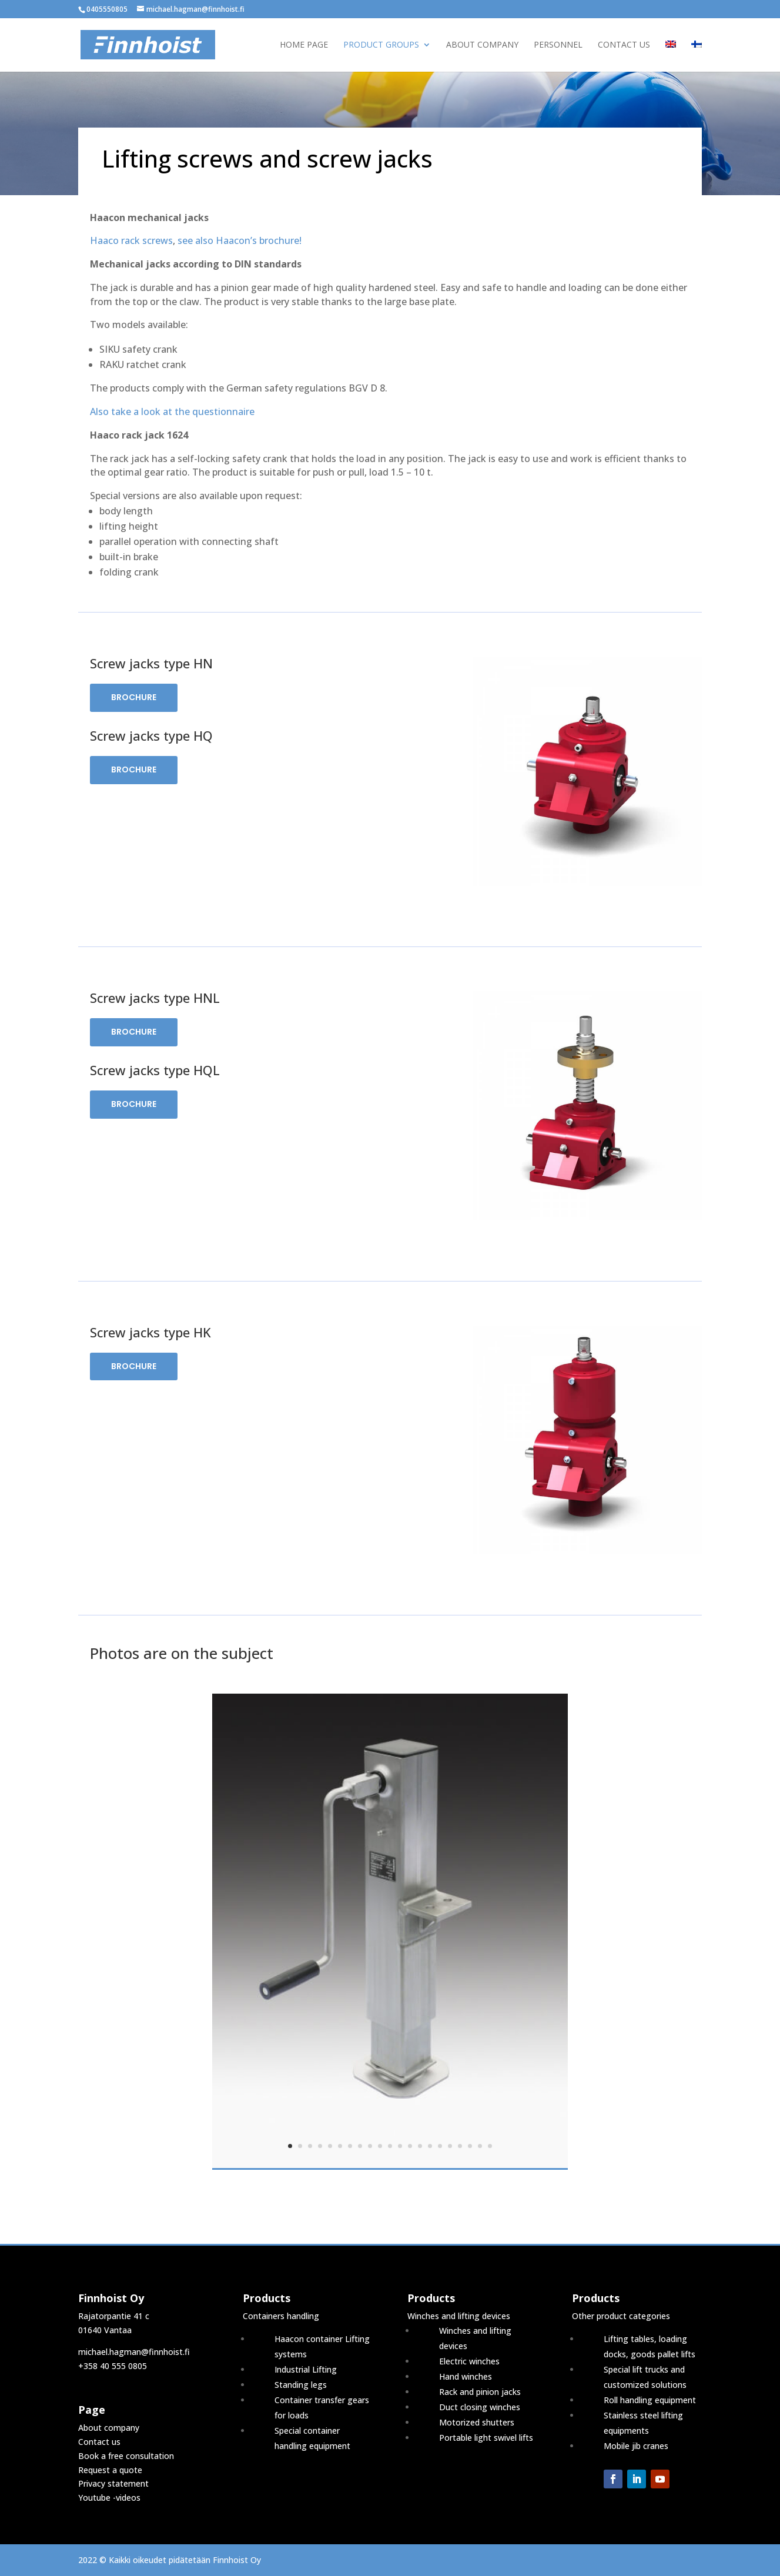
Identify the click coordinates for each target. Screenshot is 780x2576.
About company (482, 45)
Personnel (558, 45)
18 (460, 2146)
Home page (304, 45)
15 (430, 2146)
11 (390, 2146)
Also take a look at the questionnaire (172, 411)
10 (380, 2146)
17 (450, 2146)
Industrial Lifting (305, 2369)
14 (420, 2146)
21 (490, 2146)
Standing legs (300, 2384)
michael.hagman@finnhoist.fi (134, 2351)
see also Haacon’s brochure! (240, 240)
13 (410, 2146)
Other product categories (621, 2315)
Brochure (133, 697)
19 (470, 2146)
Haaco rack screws (131, 240)
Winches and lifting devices (458, 2315)
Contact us (624, 45)
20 (480, 2146)
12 (400, 2146)
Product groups (381, 45)
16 (440, 2146)
